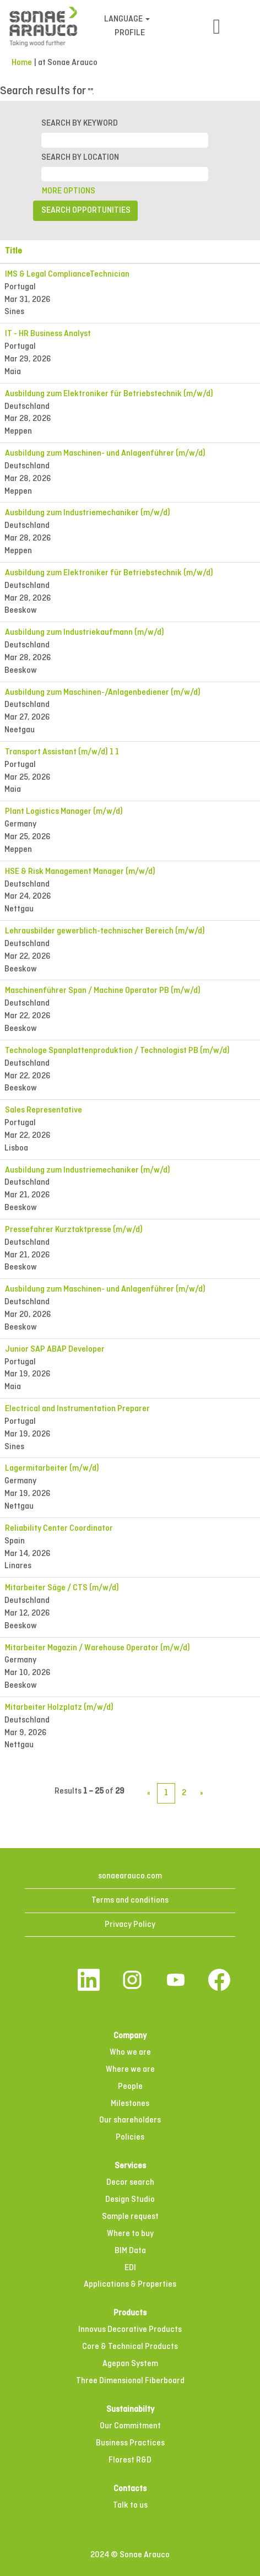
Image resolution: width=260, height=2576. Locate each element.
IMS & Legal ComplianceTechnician (67, 274)
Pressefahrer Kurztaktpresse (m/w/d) (74, 1229)
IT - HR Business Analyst (48, 333)
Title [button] (13, 251)
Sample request (130, 2217)
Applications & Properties (130, 2284)
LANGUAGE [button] (127, 19)
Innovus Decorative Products (130, 2330)
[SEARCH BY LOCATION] (124, 174)
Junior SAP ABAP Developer (55, 1349)
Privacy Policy (130, 1924)
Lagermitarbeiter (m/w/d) (52, 1468)
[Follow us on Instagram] (132, 1981)
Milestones (130, 2104)
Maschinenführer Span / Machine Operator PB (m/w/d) (103, 990)
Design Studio (130, 2200)
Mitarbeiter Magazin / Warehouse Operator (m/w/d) (97, 1648)
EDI (130, 2268)
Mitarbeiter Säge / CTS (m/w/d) (62, 1588)
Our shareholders (130, 2120)
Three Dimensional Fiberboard (130, 2381)
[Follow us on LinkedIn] (88, 1981)
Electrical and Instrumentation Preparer (77, 1408)
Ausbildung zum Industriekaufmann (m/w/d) (84, 632)
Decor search (130, 2183)
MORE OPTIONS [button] (68, 191)
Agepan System (130, 2364)
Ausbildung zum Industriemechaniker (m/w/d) (87, 513)
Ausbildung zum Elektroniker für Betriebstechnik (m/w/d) (109, 393)
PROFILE (130, 33)
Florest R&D (130, 2460)
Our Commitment (130, 2426)
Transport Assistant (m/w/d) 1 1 (62, 752)
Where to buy (130, 2234)
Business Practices (130, 2443)
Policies (130, 2137)
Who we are (130, 2052)
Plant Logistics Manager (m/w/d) (64, 811)
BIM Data (130, 2251)
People (130, 2087)
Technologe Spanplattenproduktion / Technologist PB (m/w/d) (117, 1050)
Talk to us (130, 2505)
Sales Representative (43, 1110)
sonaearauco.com (130, 1876)
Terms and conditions (130, 1900)
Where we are (130, 2070)
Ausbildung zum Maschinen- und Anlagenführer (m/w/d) (105, 453)
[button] (217, 28)
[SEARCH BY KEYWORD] (124, 140)
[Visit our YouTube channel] (175, 1981)
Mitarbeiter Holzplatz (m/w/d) (59, 1707)
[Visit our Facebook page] (219, 1981)
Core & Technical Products (130, 2347)
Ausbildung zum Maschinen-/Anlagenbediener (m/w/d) (103, 692)
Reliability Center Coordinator (59, 1528)
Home (22, 62)
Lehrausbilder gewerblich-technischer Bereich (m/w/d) (105, 931)
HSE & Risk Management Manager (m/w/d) (80, 871)
